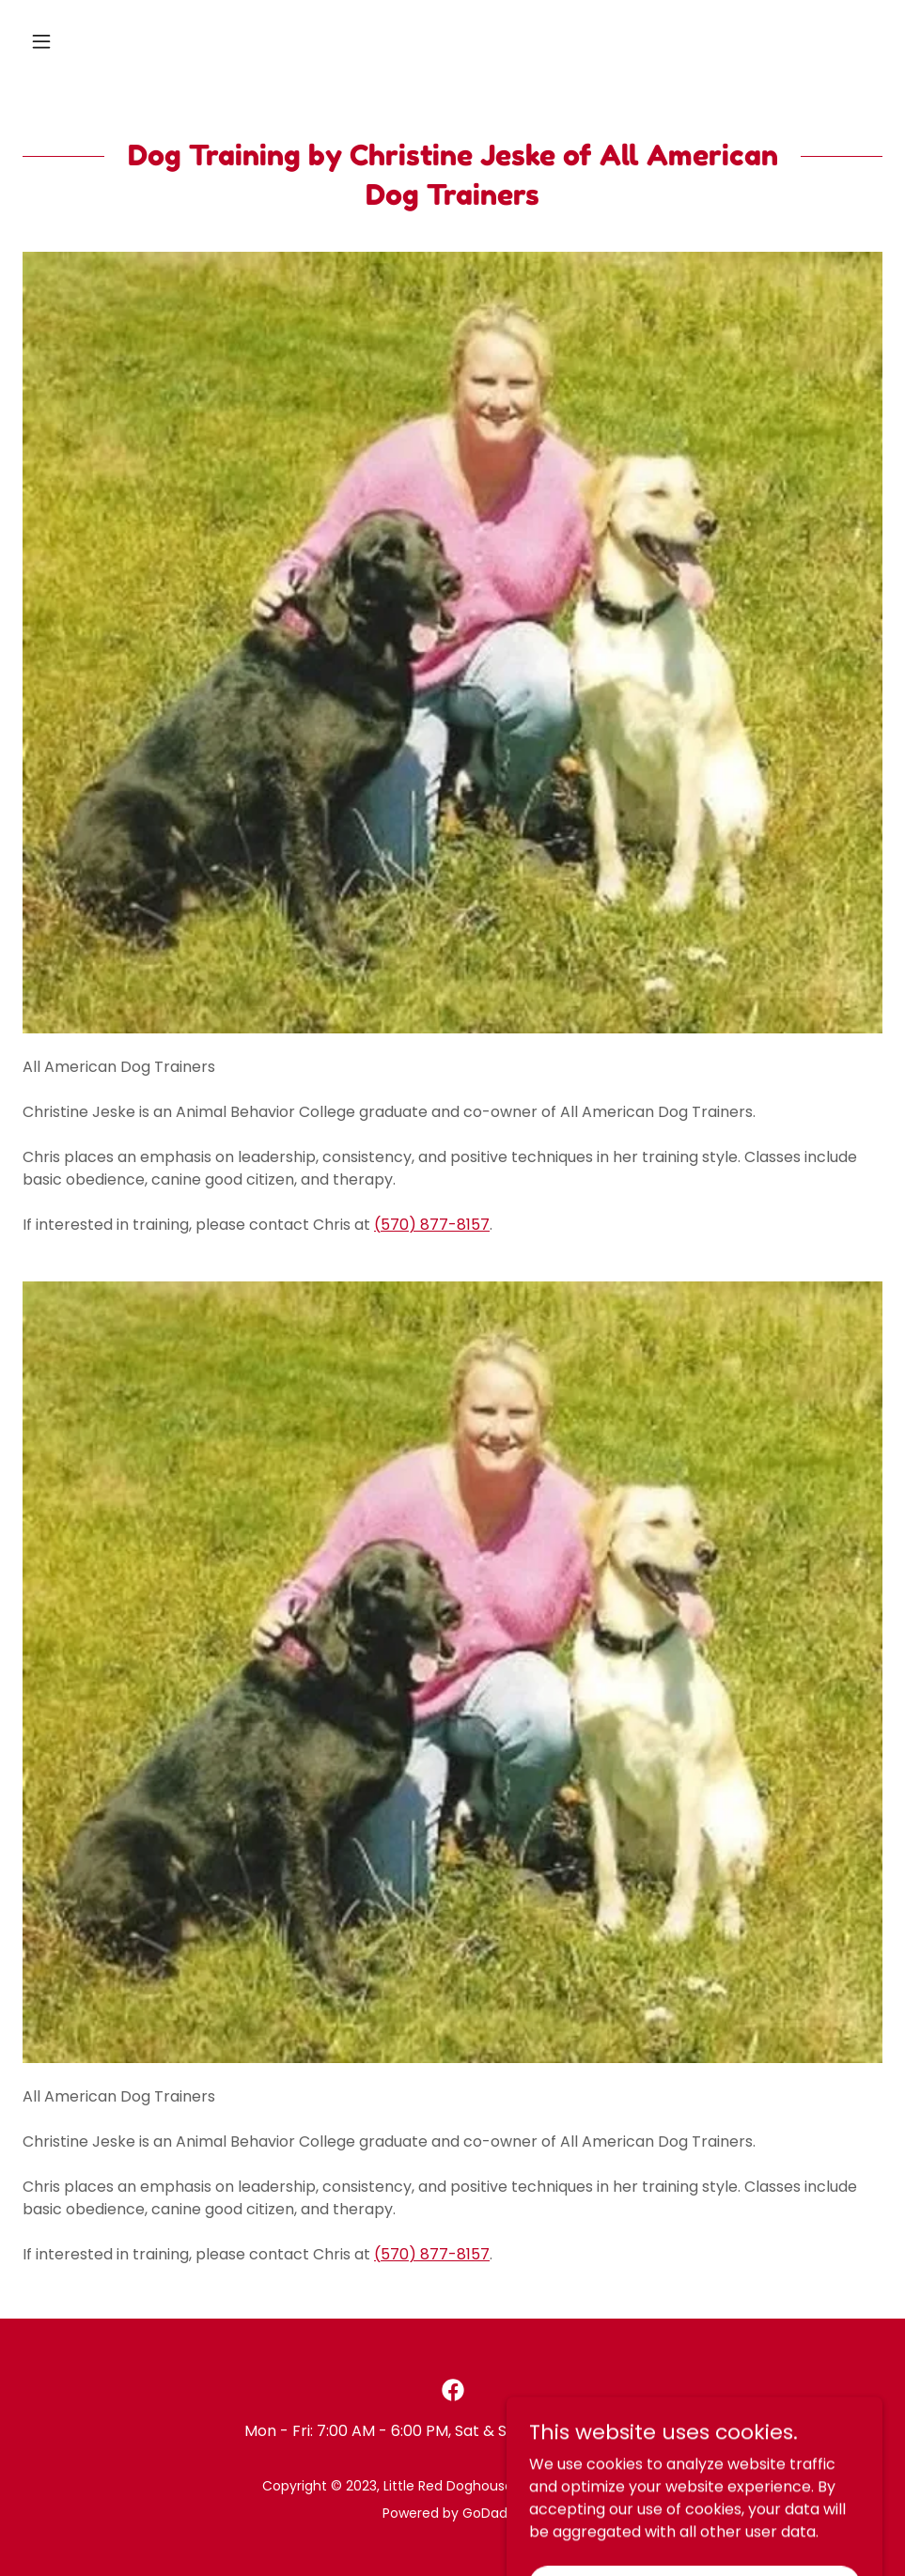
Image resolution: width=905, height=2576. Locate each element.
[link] (453, 2390)
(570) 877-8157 (432, 1224)
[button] (87, 41)
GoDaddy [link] (492, 2513)
